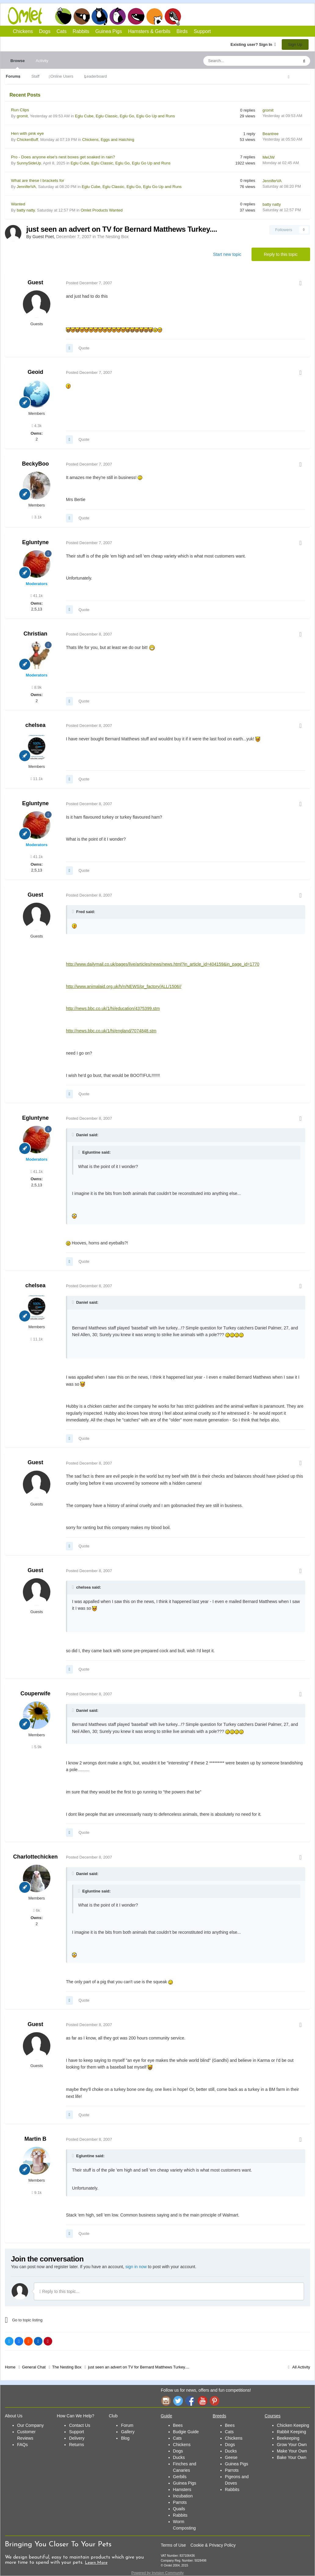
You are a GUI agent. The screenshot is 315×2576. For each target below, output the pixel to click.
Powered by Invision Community (157, 2573)
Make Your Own (292, 2451)
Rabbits (118, 16)
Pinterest (214, 2401)
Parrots (180, 2502)
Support (202, 31)
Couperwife (35, 1693)
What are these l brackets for (37, 180)
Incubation (183, 2495)
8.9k (37, 687)
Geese (231, 2457)
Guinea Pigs (136, 16)
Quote (83, 348)
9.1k (37, 2192)
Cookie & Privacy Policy (213, 2545)
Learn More (96, 2562)
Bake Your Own (291, 2457)
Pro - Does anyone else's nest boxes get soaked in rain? (63, 157)
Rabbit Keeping (291, 2431)
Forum (127, 2425)
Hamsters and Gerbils (155, 16)
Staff (35, 76)
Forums (13, 76)
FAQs (22, 2444)
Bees (178, 2425)
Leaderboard (95, 76)
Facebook (190, 2401)
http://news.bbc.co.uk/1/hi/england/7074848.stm (111, 1030)
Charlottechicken (35, 1857)
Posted (89, 283)
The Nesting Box (113, 236)
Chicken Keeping (293, 2425)
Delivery (77, 2438)
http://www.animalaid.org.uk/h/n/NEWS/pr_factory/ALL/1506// (123, 986)
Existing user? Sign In (253, 44)
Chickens (63, 16)
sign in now (136, 2266)
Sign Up (295, 44)
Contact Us (79, 2425)
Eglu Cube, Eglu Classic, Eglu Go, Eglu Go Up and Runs (125, 116)
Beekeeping (288, 2438)
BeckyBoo (35, 464)
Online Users (61, 76)
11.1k (37, 778)
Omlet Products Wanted (102, 210)
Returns (76, 2444)
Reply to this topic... (59, 2291)
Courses (273, 2415)
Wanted (18, 204)
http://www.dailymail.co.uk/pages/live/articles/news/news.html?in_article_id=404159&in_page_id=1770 (162, 964)
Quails (179, 2508)
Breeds (219, 2415)
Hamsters (182, 2489)
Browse (17, 63)
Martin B (35, 2139)
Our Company (30, 2425)
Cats (100, 16)
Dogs (81, 16)
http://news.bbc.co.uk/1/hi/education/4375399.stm (113, 1008)
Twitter (178, 2401)
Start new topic (227, 254)
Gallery (127, 2431)
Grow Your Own (292, 2444)
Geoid (35, 372)
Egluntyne (35, 542)
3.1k (37, 517)
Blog (125, 2438)
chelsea (35, 725)
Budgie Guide (186, 2431)
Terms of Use (173, 2545)
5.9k (37, 1747)
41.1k (37, 595)
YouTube (202, 2401)
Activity (42, 60)
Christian (35, 634)
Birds (173, 16)
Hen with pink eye (27, 133)
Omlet (28, 15)
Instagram (166, 2401)
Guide (166, 2415)
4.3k (37, 425)
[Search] (236, 61)
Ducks (179, 2457)
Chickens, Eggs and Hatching (108, 139)
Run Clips (20, 110)
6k (36, 1910)
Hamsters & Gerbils (149, 31)
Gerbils (179, 2476)
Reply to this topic (281, 254)
